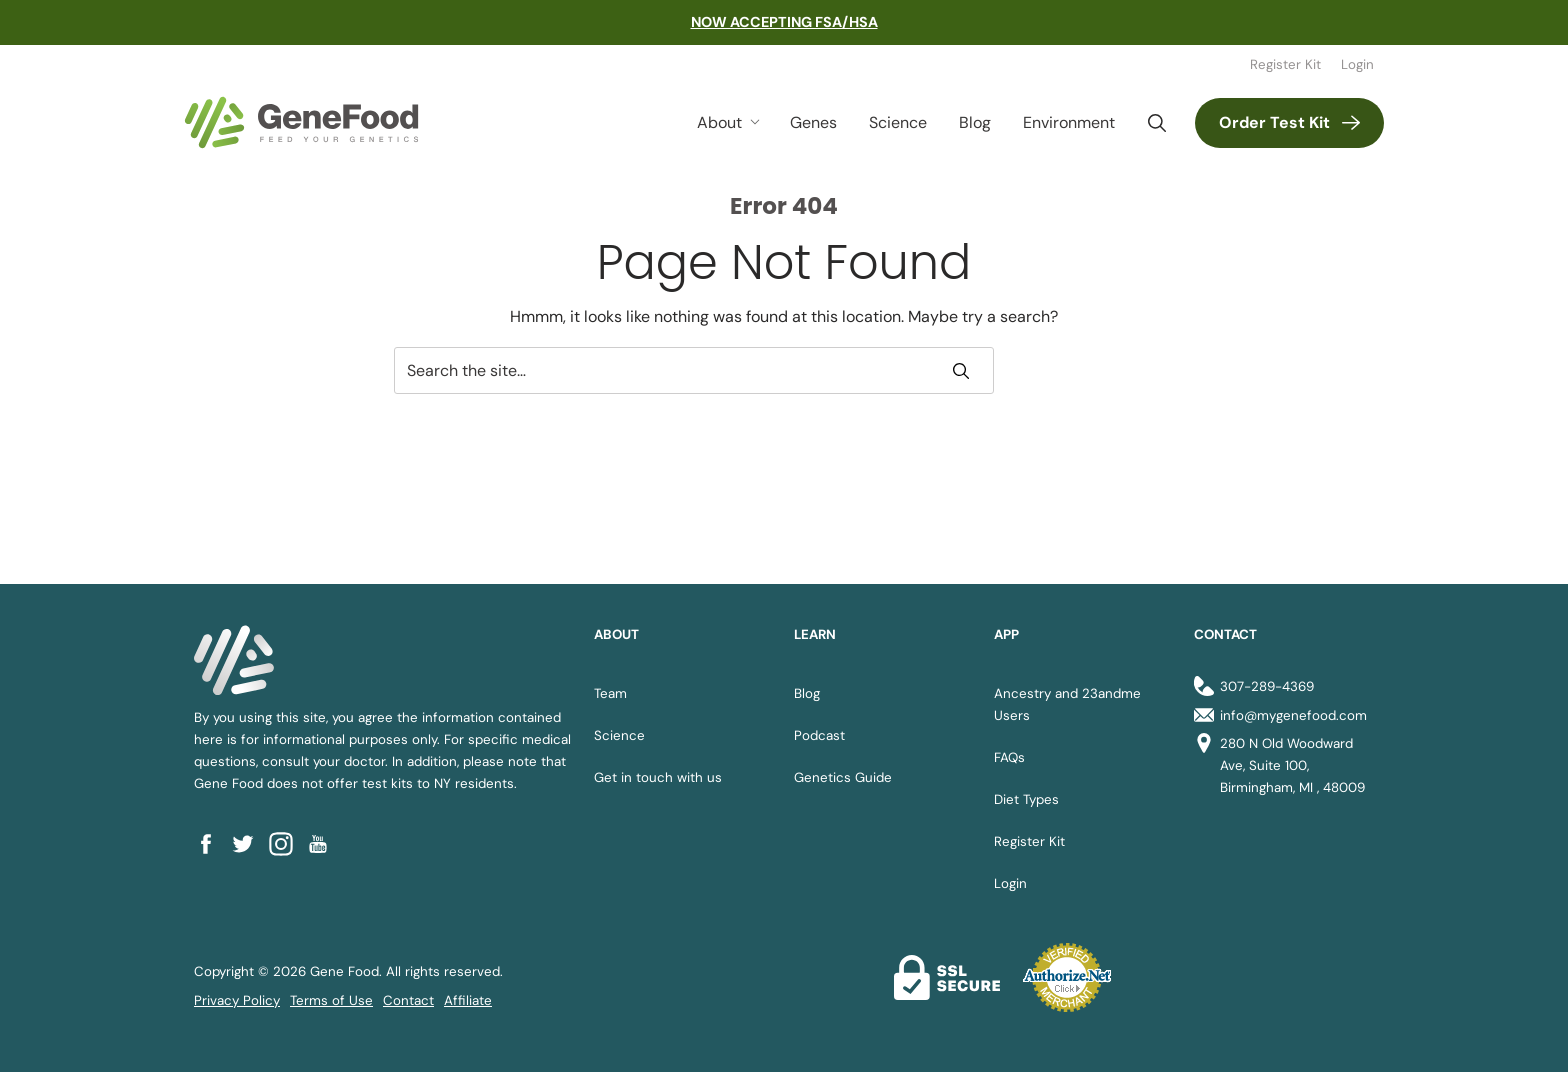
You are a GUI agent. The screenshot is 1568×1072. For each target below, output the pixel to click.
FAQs (1009, 757)
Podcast (819, 735)
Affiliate (468, 1000)
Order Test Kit (1274, 122)
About (719, 122)
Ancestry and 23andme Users (1067, 704)
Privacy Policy (237, 1000)
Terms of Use (331, 1000)
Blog (975, 122)
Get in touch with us (658, 777)
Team (610, 693)
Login (1357, 64)
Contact (408, 1000)
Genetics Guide (843, 777)
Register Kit (1285, 64)
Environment (1069, 122)
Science (898, 122)
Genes (813, 122)
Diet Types (1026, 799)
